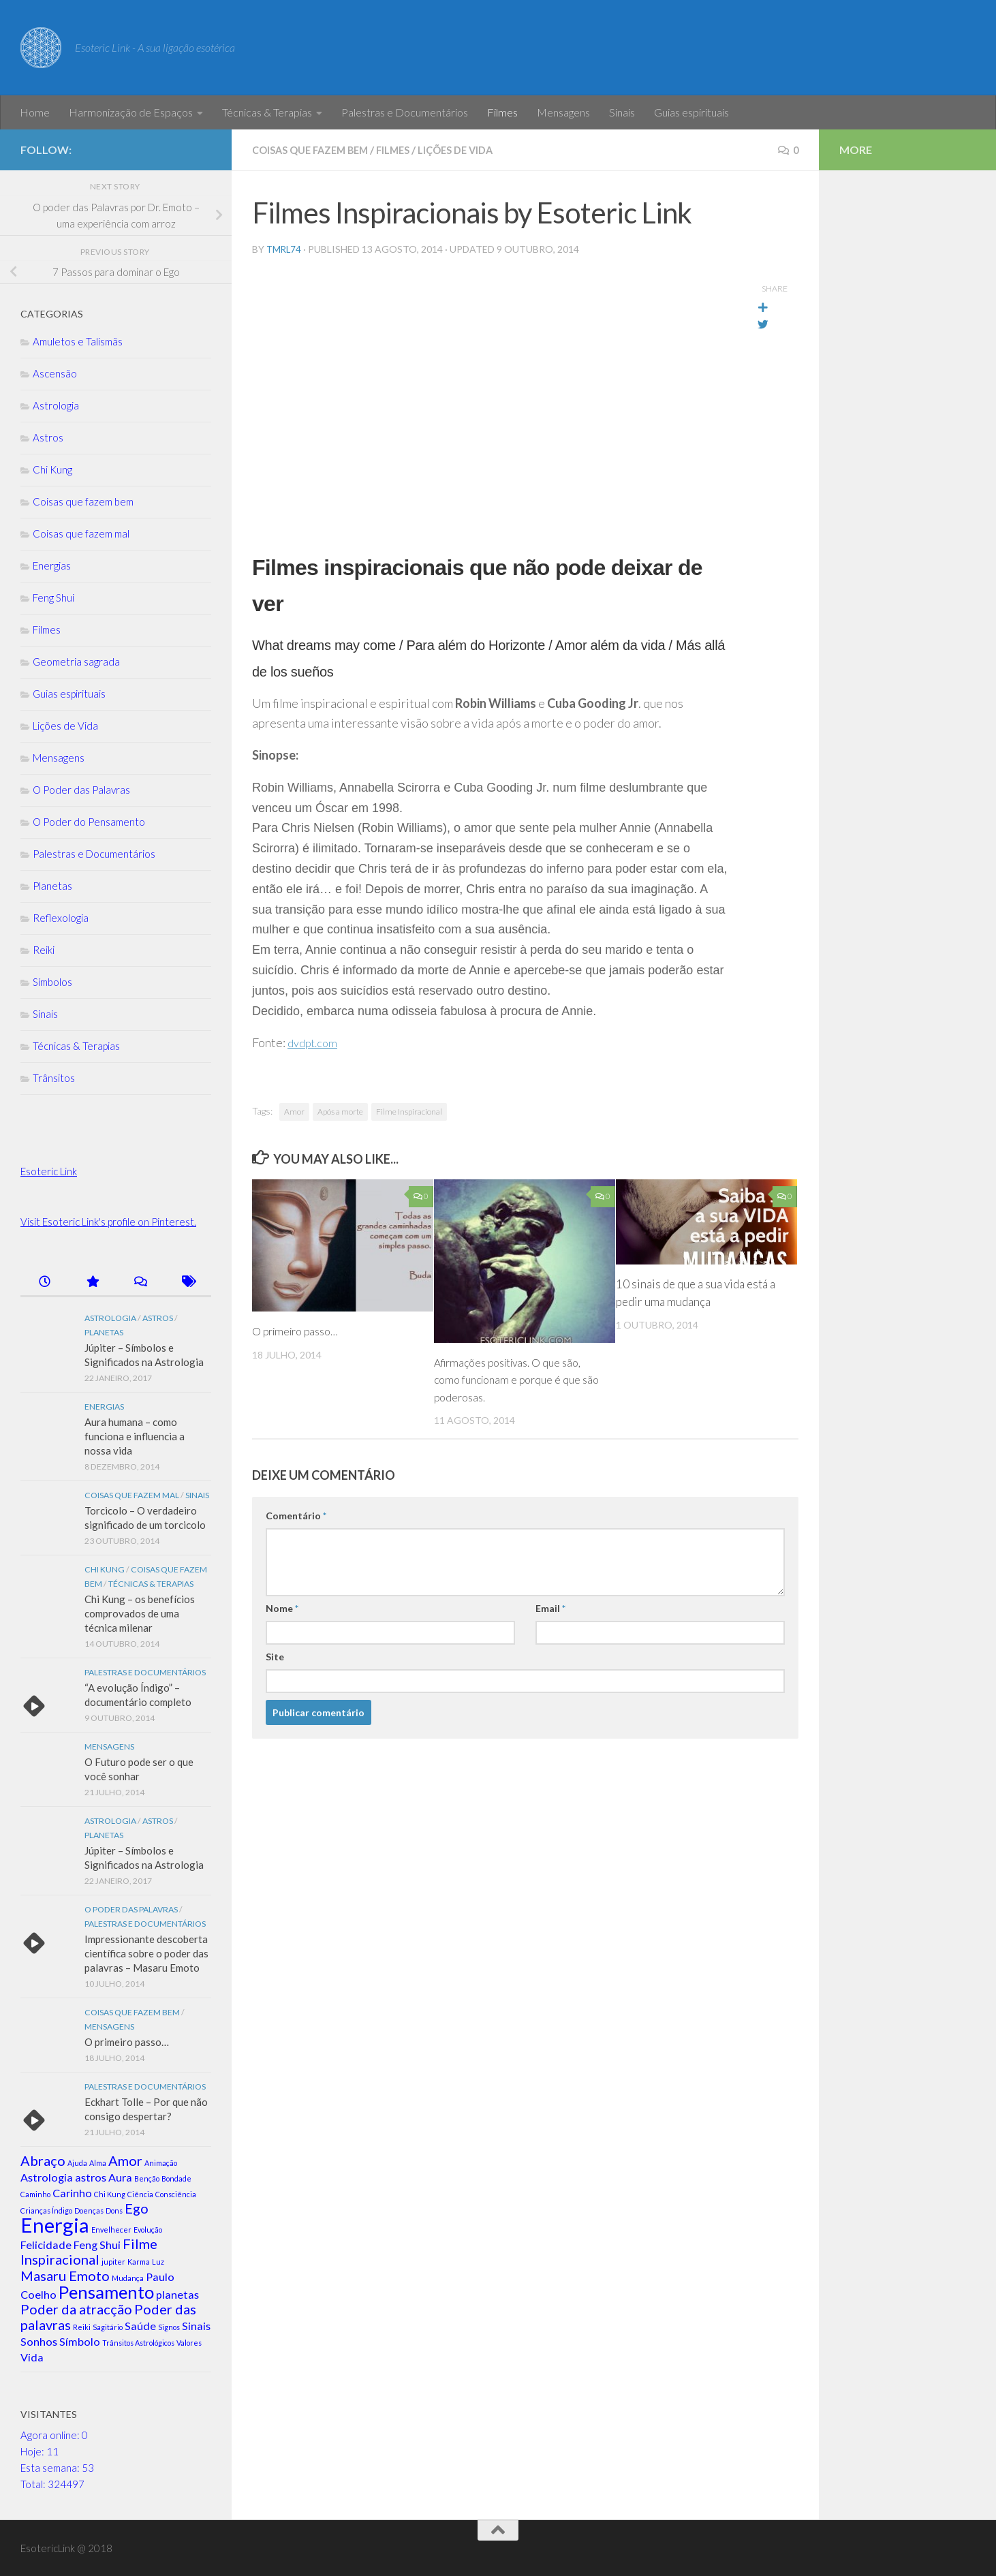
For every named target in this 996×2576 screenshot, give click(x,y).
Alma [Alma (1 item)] (97, 2162)
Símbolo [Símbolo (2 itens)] (79, 2341)
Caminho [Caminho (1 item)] (35, 2194)
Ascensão (55, 373)
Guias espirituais (691, 112)
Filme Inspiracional (409, 1111)
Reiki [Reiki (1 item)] (82, 2327)
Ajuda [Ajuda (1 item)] (77, 2162)
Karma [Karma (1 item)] (138, 2261)
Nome (282, 1607)
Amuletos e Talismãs (78, 341)
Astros (48, 437)
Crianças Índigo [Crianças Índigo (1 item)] (46, 2210)
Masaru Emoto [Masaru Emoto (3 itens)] (65, 2275)
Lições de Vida (477, 149)
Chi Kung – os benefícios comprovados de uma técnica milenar (139, 1613)
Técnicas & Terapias (267, 112)
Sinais (622, 112)
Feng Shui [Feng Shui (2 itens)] (97, 2244)
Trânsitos (54, 1078)
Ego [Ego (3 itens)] (137, 2208)
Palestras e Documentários (404, 112)
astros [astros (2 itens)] (90, 2177)
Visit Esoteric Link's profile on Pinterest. (108, 1221)
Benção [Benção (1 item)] (146, 2178)
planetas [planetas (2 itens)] (177, 2294)
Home (35, 112)
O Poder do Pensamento (89, 822)
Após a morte (340, 1111)
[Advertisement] (907, 395)
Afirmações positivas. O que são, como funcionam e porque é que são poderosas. (514, 1378)
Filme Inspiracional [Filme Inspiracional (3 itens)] (88, 2251)
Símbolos (52, 982)
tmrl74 (284, 248)
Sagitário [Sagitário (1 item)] (108, 2327)
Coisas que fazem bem (317, 149)
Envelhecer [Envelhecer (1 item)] (111, 2229)
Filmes (502, 112)
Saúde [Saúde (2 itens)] (140, 2325)
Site (275, 1656)
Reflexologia (61, 918)
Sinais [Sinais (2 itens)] (196, 2325)
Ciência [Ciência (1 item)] (140, 2194)
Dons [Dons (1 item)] (114, 2210)
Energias (52, 565)
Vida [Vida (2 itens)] (32, 2356)
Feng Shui (53, 597)
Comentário (296, 1515)
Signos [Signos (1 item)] (169, 2327)
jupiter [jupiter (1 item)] (113, 2261)
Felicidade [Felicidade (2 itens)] (46, 2244)
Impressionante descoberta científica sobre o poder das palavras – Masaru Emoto (146, 1953)
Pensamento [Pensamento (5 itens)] (106, 2292)
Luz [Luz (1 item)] (158, 2261)
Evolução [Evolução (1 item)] (148, 2229)
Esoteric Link (48, 1171)
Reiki (44, 950)
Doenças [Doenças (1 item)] (89, 2210)
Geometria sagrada (76, 661)
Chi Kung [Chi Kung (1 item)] (109, 2194)
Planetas (52, 886)
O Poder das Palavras (81, 789)
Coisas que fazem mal (81, 533)
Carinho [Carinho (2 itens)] (72, 2192)
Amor (294, 1111)
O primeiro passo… (299, 1330)
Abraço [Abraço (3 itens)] (42, 2160)
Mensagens (563, 112)
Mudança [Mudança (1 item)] (128, 2278)
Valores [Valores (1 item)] (189, 2342)
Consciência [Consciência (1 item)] (175, 2194)
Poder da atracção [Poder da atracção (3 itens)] (76, 2309)
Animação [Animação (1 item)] (160, 2162)
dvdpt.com (315, 1041)
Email (550, 1607)
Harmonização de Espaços (131, 112)
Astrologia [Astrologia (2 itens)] (46, 2177)
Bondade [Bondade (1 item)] (176, 2178)
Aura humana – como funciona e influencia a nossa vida (134, 1436)
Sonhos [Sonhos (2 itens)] (38, 2341)
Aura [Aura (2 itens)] (120, 2177)
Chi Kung (52, 469)
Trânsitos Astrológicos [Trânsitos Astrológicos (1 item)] (138, 2342)
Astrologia (56, 405)
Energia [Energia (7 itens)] (54, 2225)
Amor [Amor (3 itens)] (125, 2160)
